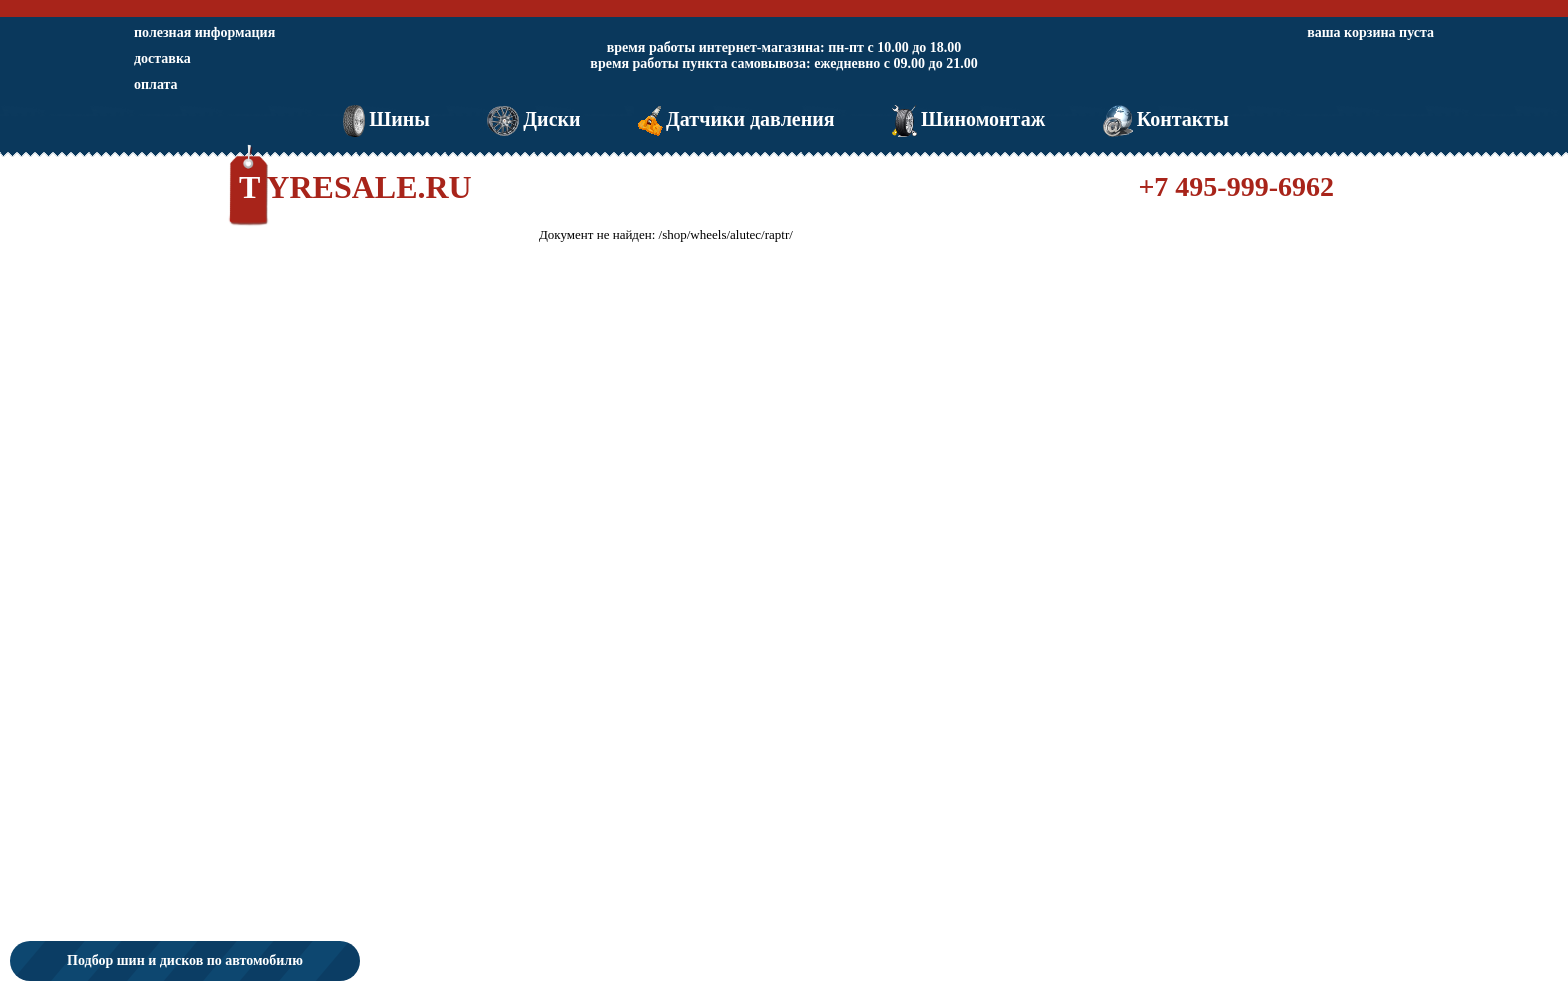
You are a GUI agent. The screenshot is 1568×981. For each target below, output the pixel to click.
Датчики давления (734, 119)
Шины (384, 119)
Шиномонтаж (966, 119)
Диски (531, 119)
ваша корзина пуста (1370, 32)
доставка (162, 58)
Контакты (1164, 119)
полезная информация (204, 32)
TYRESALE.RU (355, 187)
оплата (156, 84)
